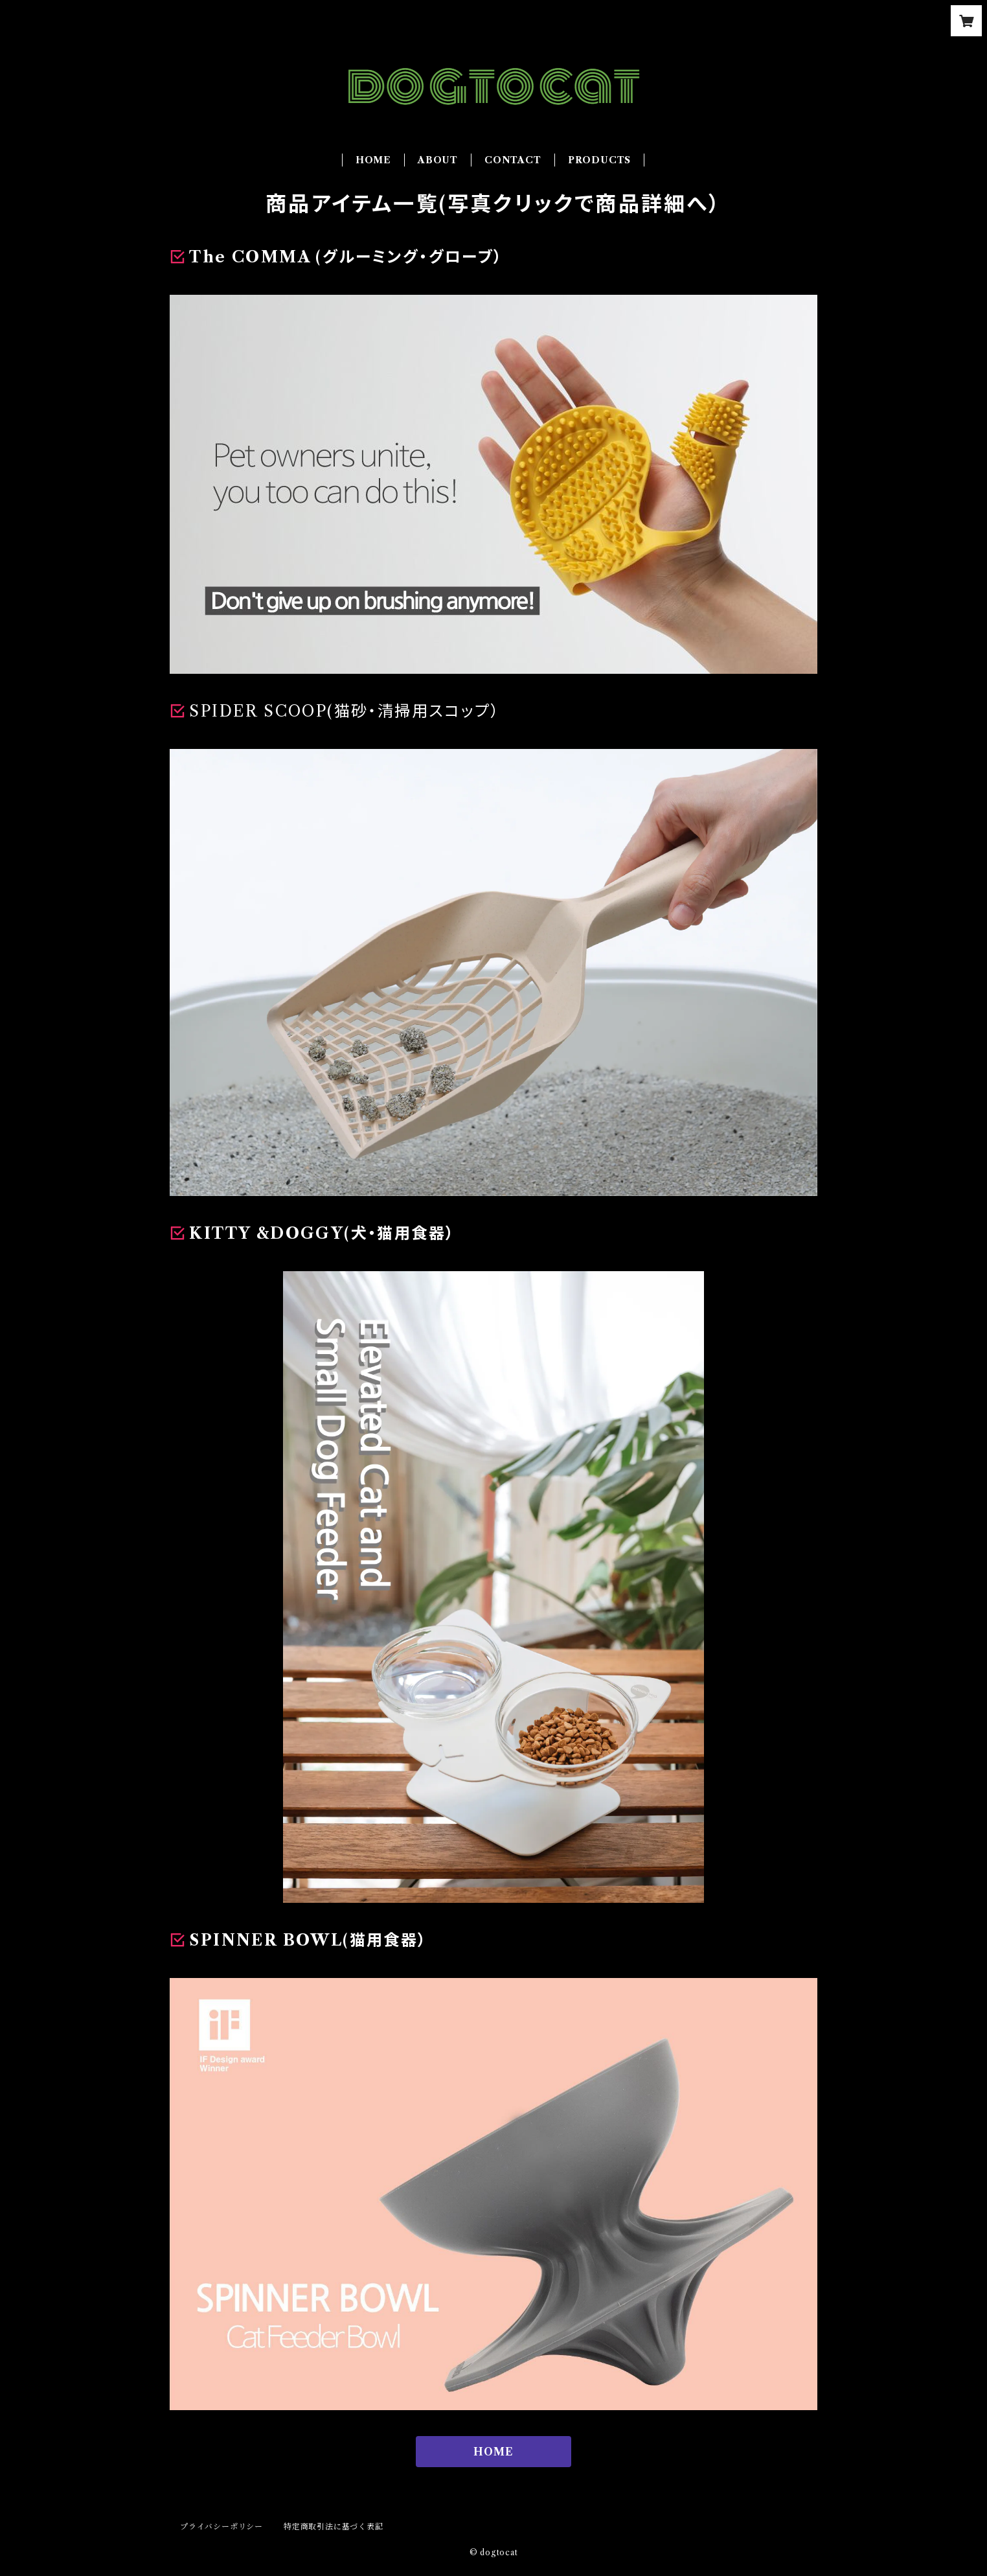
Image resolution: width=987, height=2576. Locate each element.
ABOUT (438, 160)
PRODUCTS (599, 160)
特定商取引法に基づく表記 (333, 2526)
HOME (373, 160)
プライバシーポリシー (221, 2526)
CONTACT (512, 160)
